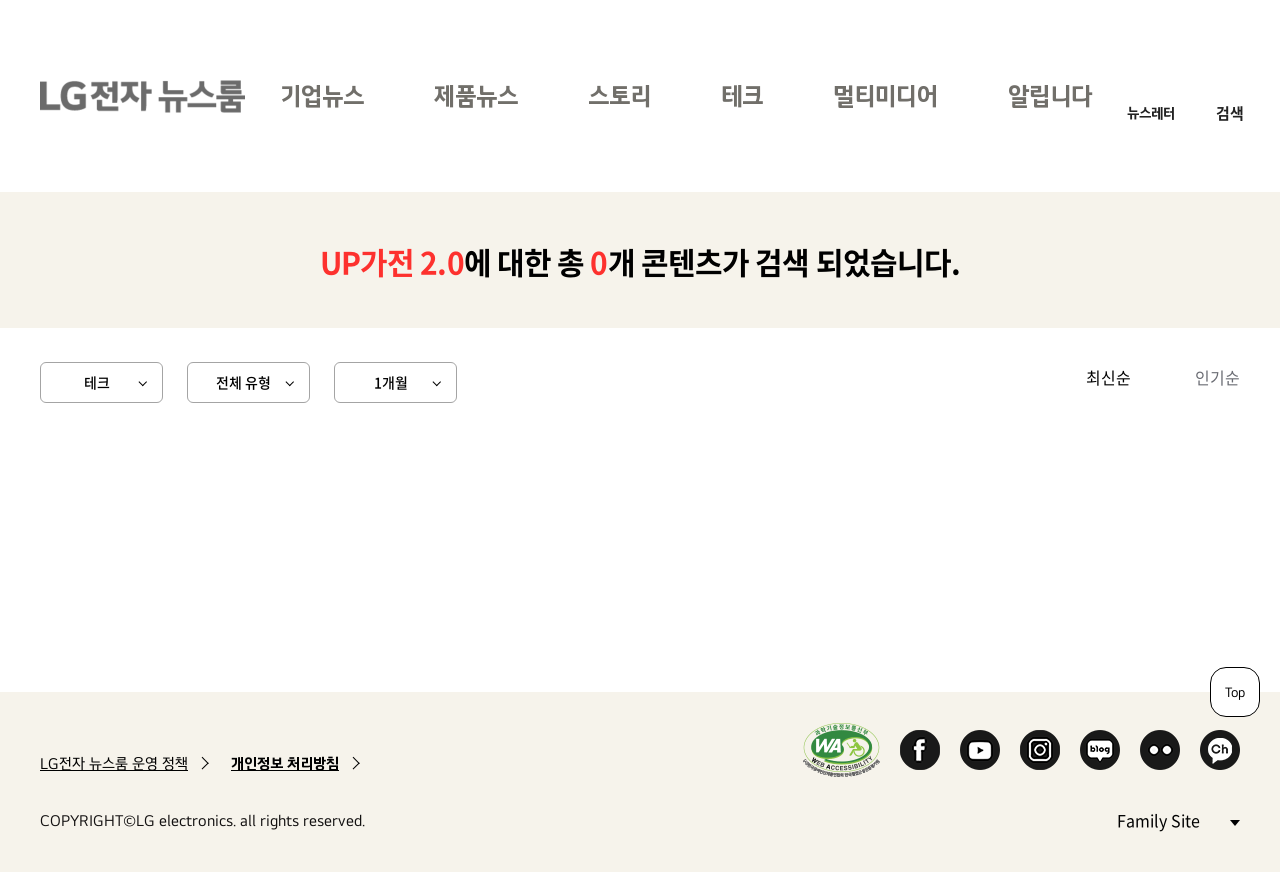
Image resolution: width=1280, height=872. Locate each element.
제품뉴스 (476, 95)
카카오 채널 (1220, 750)
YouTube (980, 750)
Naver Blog (1100, 750)
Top (1235, 692)
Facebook (920, 750)
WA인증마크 (841, 749)
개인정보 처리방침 (285, 763)
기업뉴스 (322, 95)
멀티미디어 (885, 95)
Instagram (1040, 750)
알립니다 (1050, 95)
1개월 (391, 382)
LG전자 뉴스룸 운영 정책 (114, 763)
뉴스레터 (1151, 112)
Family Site (1178, 819)
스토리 (619, 95)
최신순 (1108, 377)
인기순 (1217, 377)
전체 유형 (243, 382)
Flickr (1160, 750)
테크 (742, 95)
